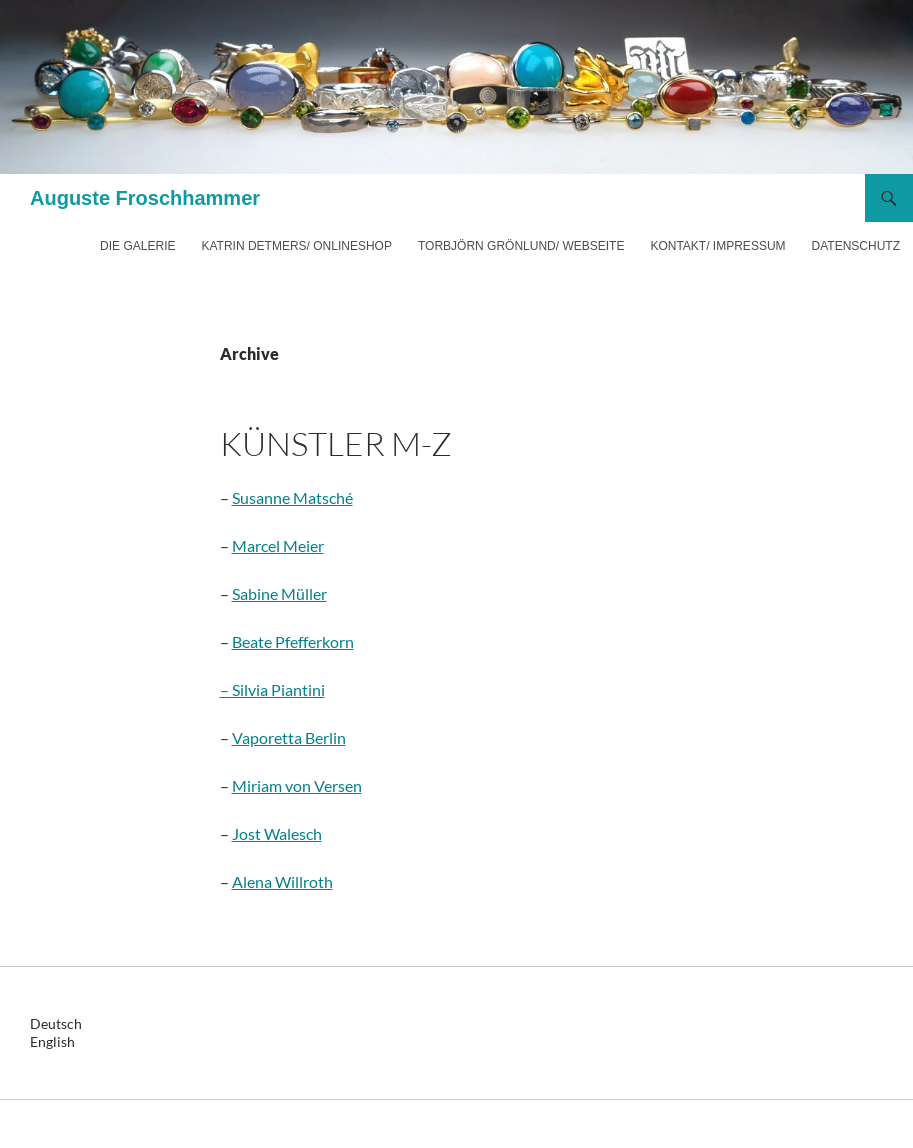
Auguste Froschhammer (145, 198)
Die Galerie (137, 246)
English (52, 1041)
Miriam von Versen (297, 785)
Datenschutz (856, 246)
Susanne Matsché (292, 497)
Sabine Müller (279, 593)
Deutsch (56, 1023)
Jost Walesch (277, 833)
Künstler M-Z (336, 443)
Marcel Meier (278, 545)
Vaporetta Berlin (289, 737)
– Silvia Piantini (272, 689)
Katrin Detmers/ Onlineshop (296, 246)
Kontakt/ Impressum (717, 246)
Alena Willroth (282, 881)
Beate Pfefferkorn (293, 641)
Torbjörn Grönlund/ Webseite (521, 246)
